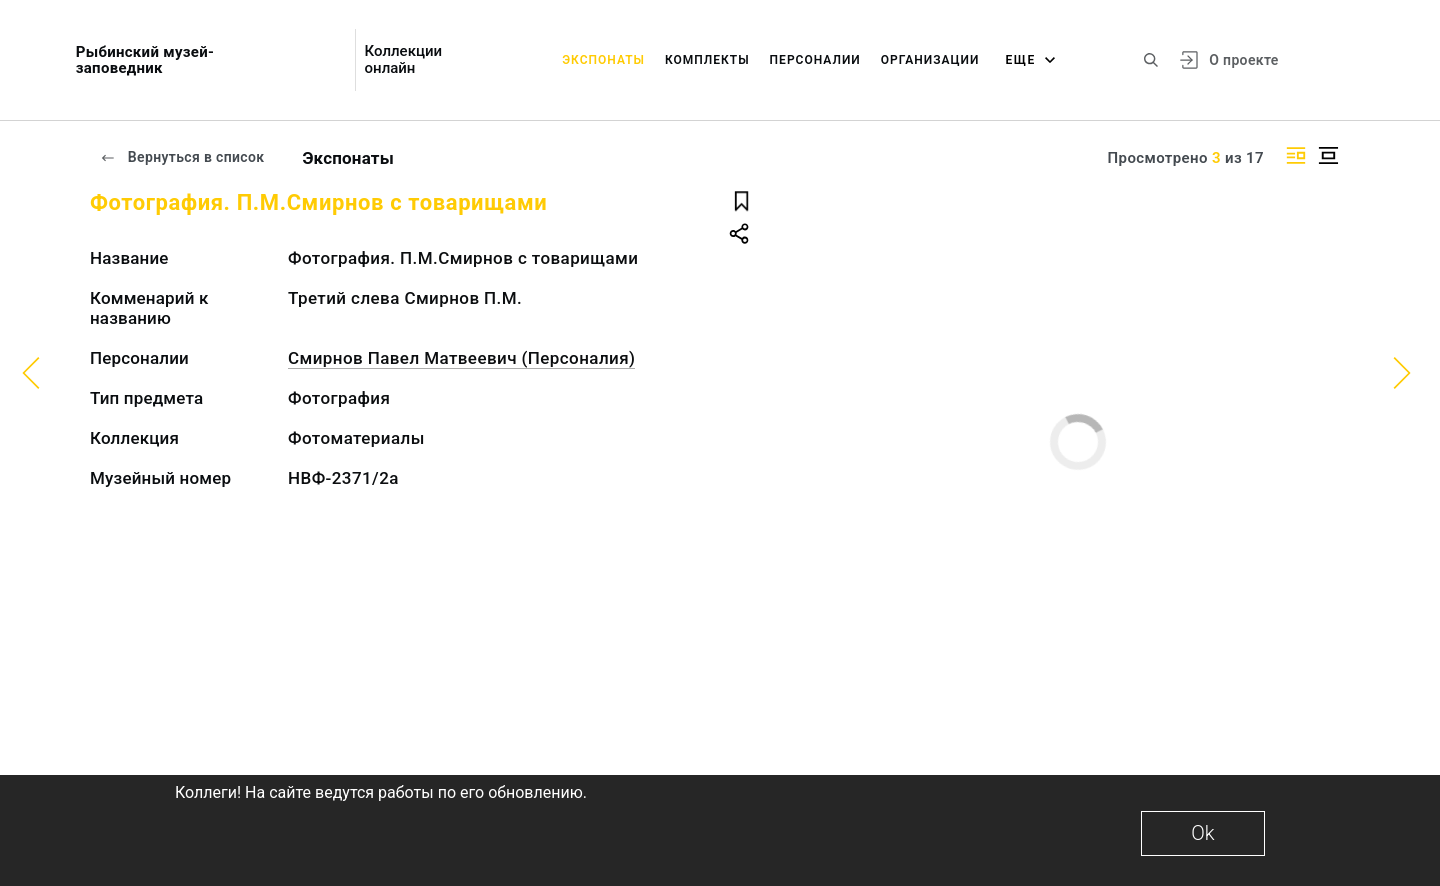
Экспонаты (603, 60)
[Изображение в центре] (1328, 155)
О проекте (1243, 60)
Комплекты (707, 60)
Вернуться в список (182, 157)
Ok (1202, 833)
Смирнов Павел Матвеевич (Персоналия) (461, 358)
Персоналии (815, 60)
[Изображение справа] (1296, 155)
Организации (930, 60)
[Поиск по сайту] (1151, 60)
